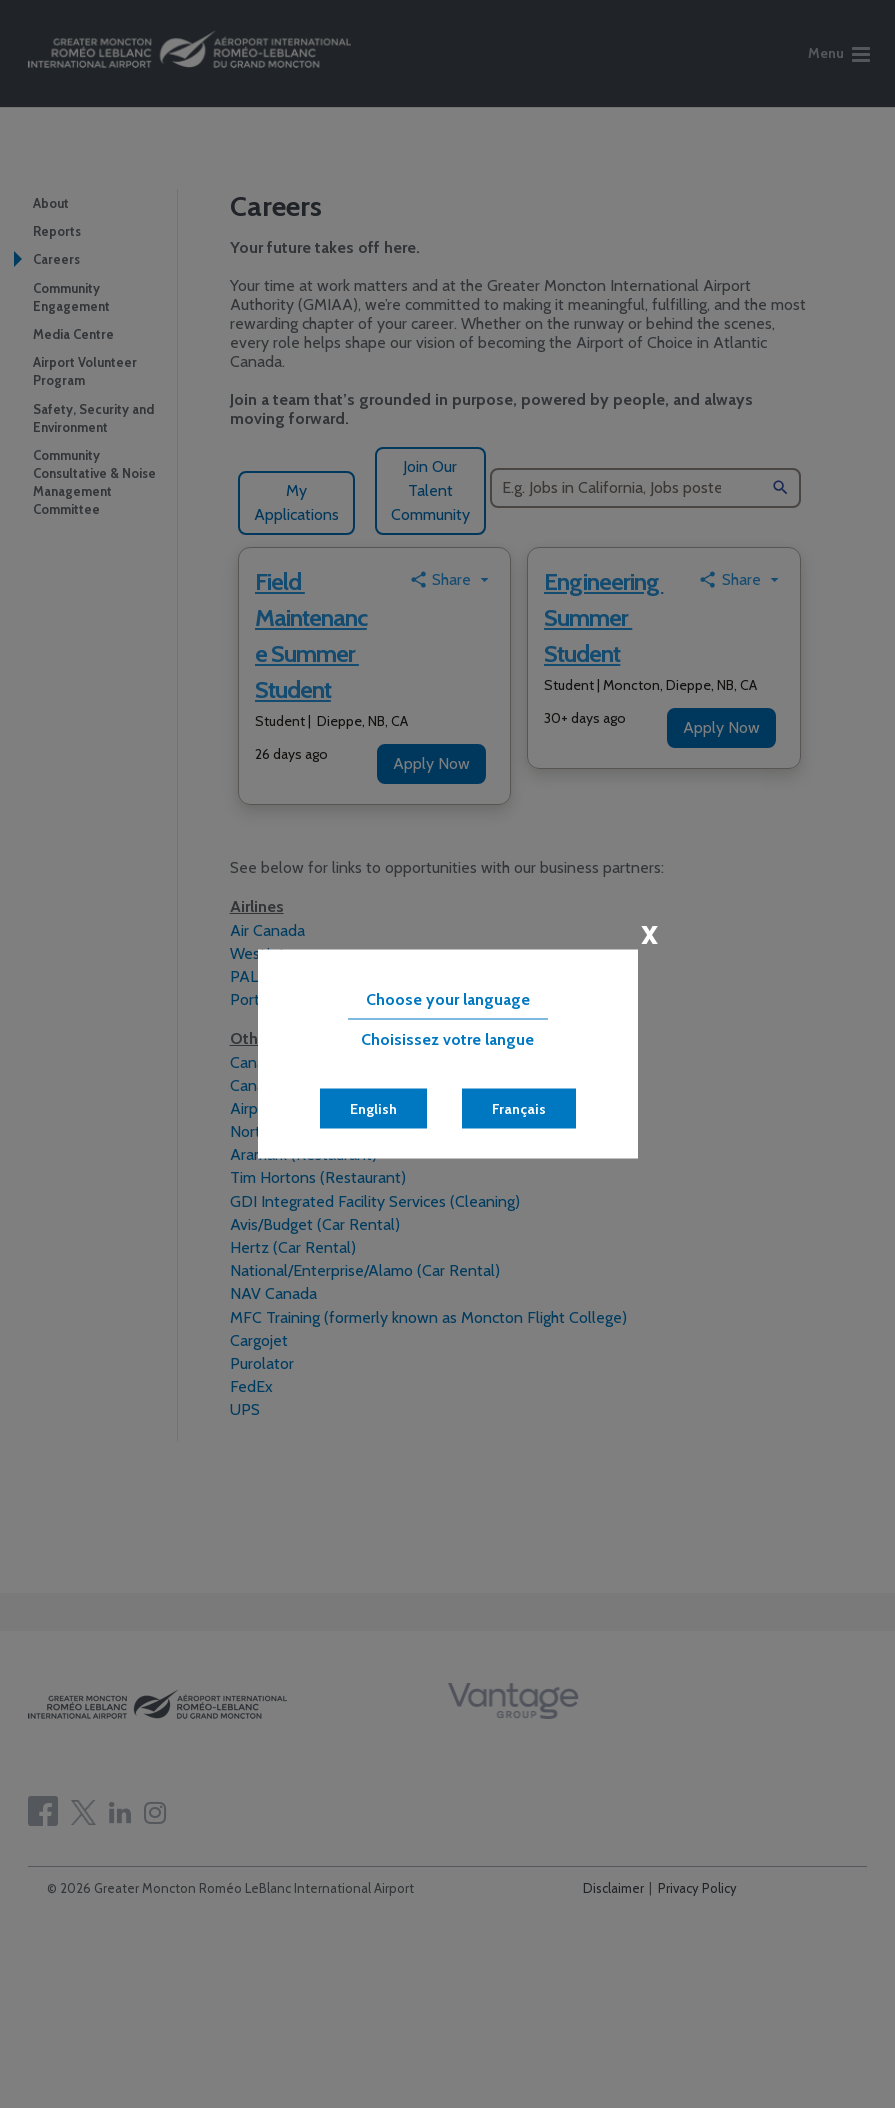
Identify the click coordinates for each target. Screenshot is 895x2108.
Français (519, 1109)
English (373, 1109)
